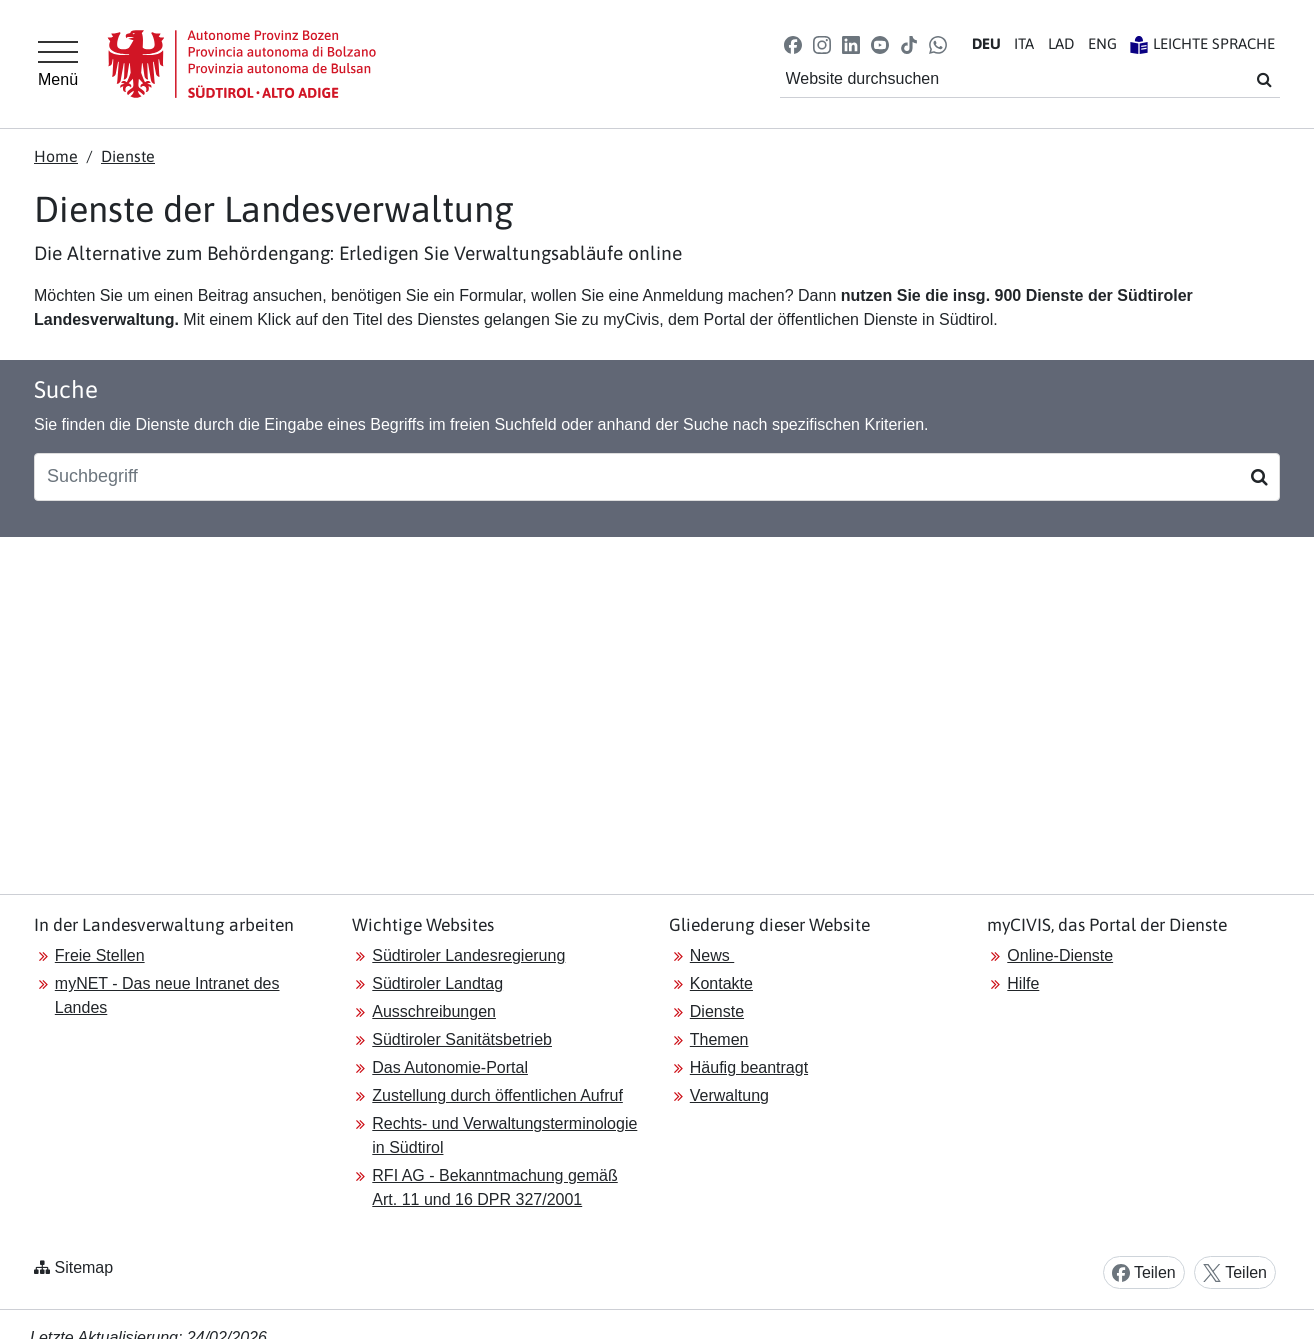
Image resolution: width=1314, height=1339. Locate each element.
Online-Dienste (1060, 955)
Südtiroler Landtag (437, 983)
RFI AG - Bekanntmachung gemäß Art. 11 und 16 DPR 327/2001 (494, 1187)
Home (56, 156)
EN (1102, 43)
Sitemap (83, 1267)
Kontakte (721, 983)
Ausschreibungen (434, 1011)
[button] (792, 43)
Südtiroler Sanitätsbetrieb (462, 1039)
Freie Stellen (100, 955)
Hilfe (1023, 983)
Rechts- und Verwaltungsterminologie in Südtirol (504, 1135)
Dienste (128, 156)
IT (1024, 43)
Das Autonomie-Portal (450, 1067)
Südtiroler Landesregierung (468, 955)
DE (986, 43)
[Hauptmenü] (58, 64)
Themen (719, 1039)
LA (1061, 43)
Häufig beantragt (749, 1067)
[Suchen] (1259, 477)
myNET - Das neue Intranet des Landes (167, 995)
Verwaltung (729, 1095)
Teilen (1144, 1273)
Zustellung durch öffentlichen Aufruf (497, 1095)
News (712, 955)
